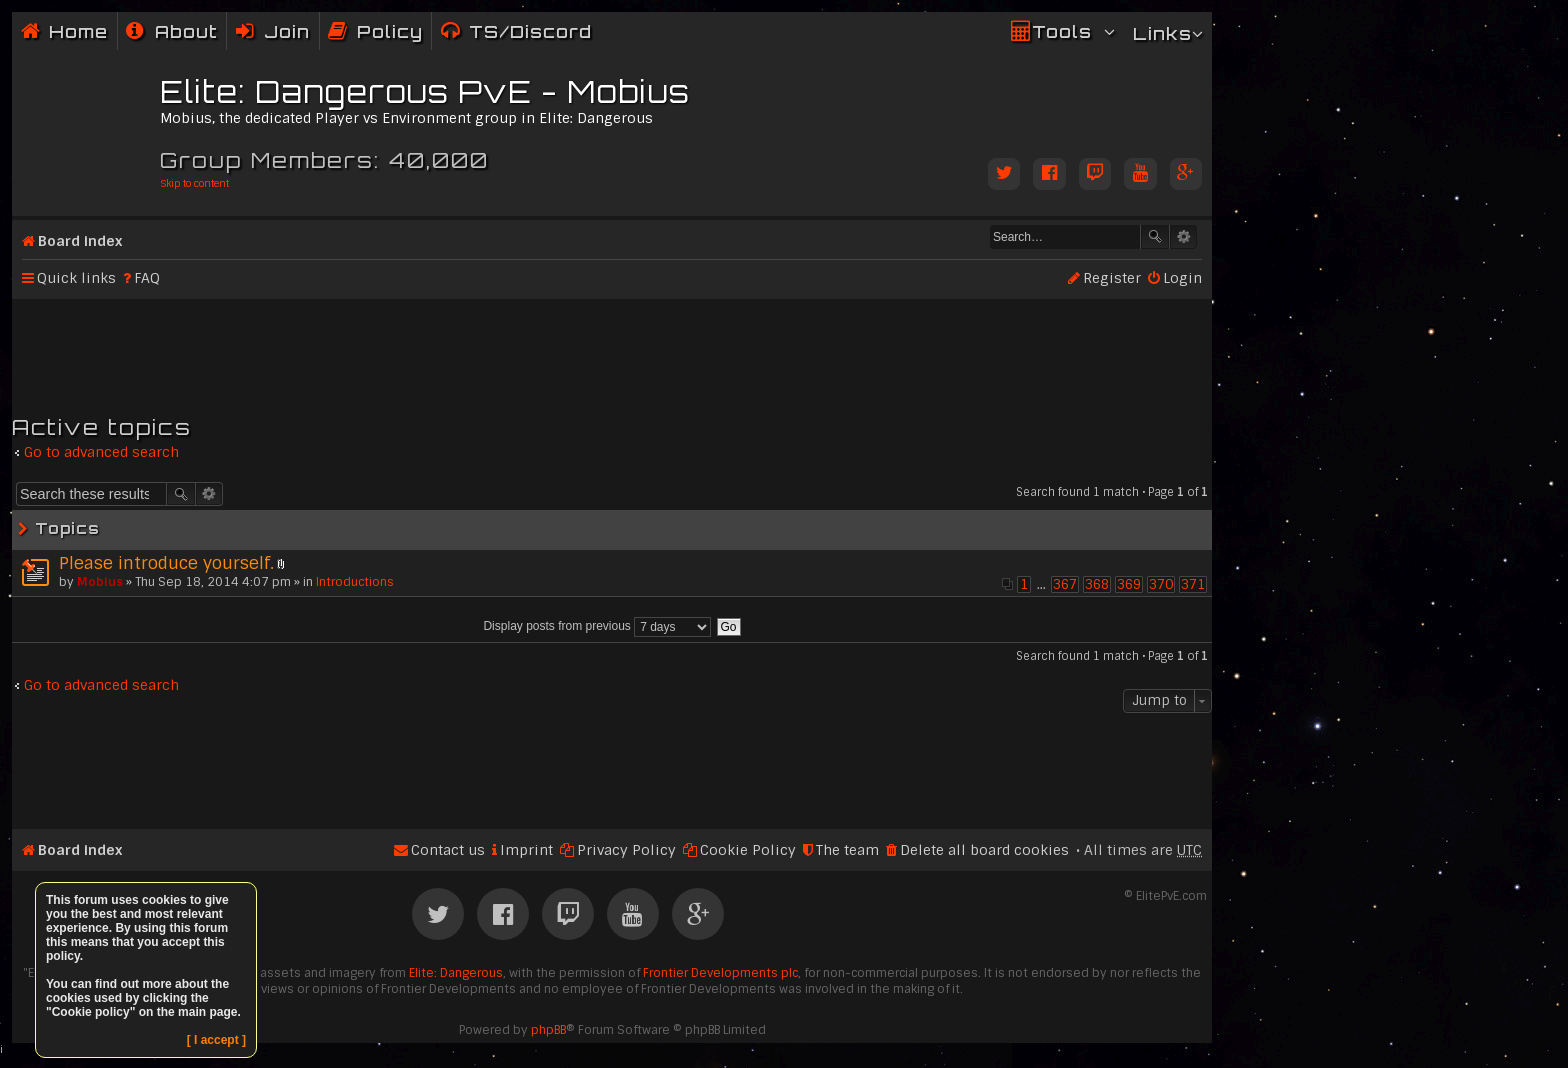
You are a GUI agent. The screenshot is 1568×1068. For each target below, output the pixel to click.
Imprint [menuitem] (526, 850)
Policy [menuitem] (390, 31)
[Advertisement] (612, 348)
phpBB (548, 1030)
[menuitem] (172, 31)
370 (1161, 584)
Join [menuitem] (287, 31)
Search (1155, 237)
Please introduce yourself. (166, 563)
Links (1162, 33)
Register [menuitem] (1112, 278)
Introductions (355, 582)
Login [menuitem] (1182, 278)
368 (1097, 584)
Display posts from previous (597, 626)
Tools (1062, 31)
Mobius (100, 582)
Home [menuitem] (78, 31)
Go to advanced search (101, 452)
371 (1193, 584)
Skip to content (194, 183)
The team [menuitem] (847, 850)
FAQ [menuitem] (147, 278)
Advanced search (1183, 237)
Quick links (76, 278)
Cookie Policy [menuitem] (748, 850)
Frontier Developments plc (720, 973)
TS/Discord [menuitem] (530, 31)
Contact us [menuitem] (448, 850)
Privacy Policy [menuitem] (626, 850)
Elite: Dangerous (456, 973)
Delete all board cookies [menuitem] (984, 850)
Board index (80, 241)
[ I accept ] (216, 1040)
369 (1129, 584)
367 (1065, 584)
